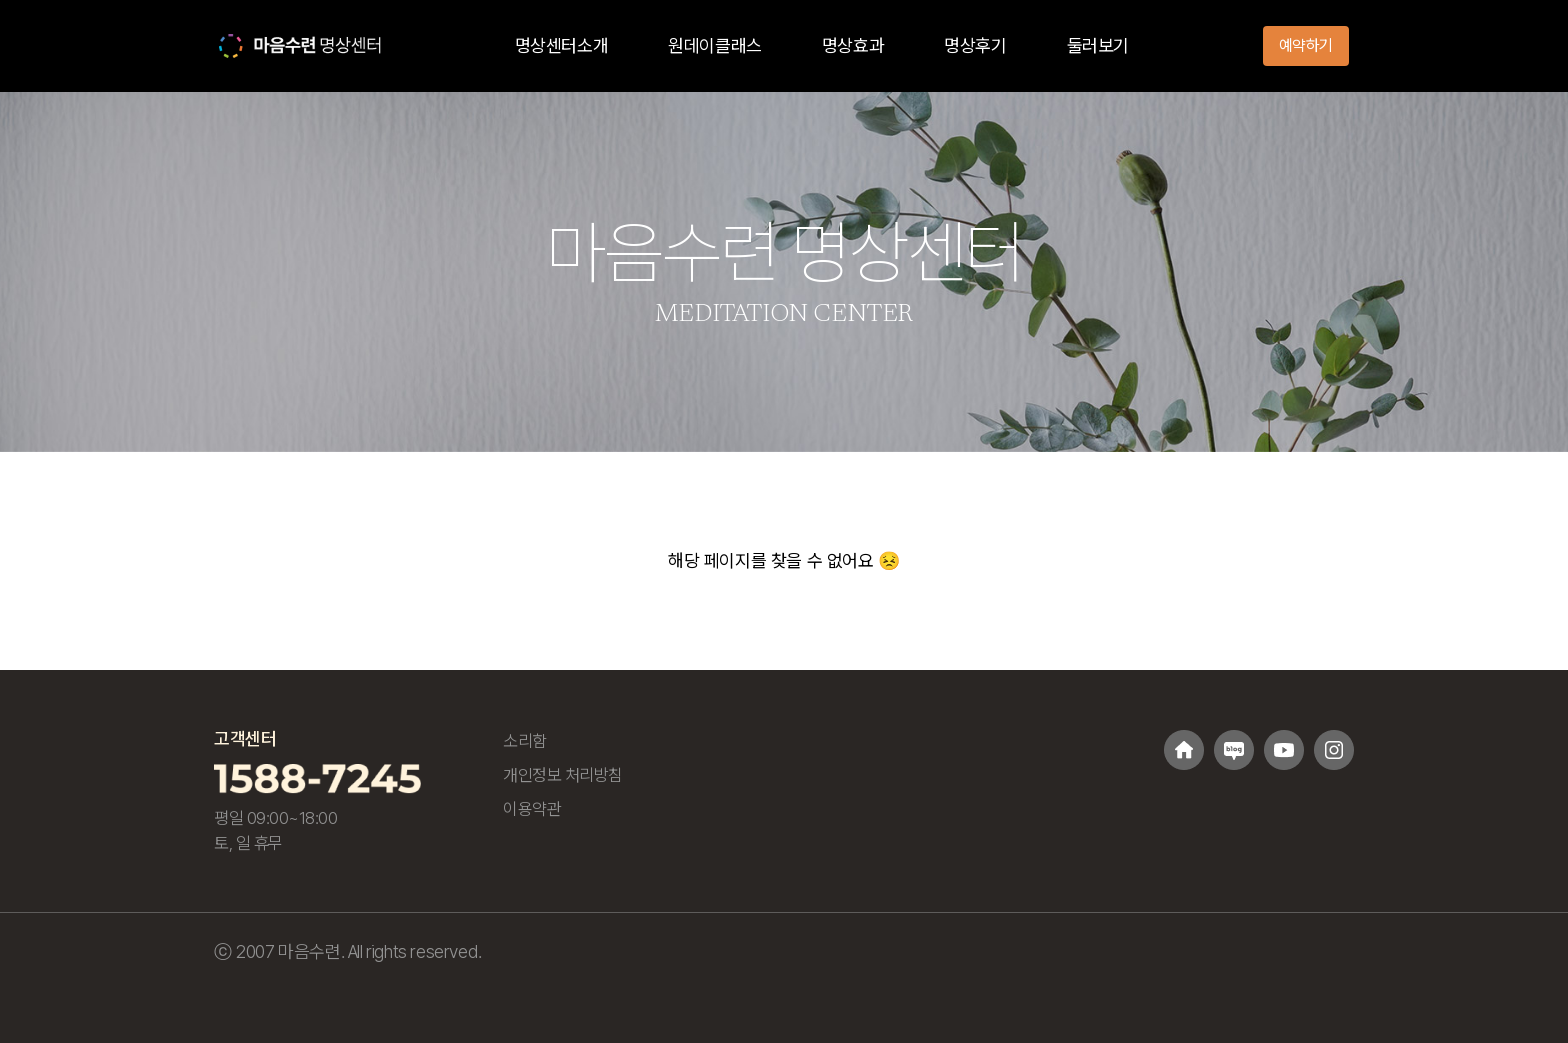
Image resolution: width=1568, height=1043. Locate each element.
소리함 (525, 741)
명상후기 (975, 46)
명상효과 (853, 46)
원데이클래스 (715, 46)
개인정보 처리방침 (563, 775)
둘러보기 (1098, 46)
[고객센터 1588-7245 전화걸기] (317, 777)
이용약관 (532, 809)
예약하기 (1306, 45)
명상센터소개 (562, 46)
